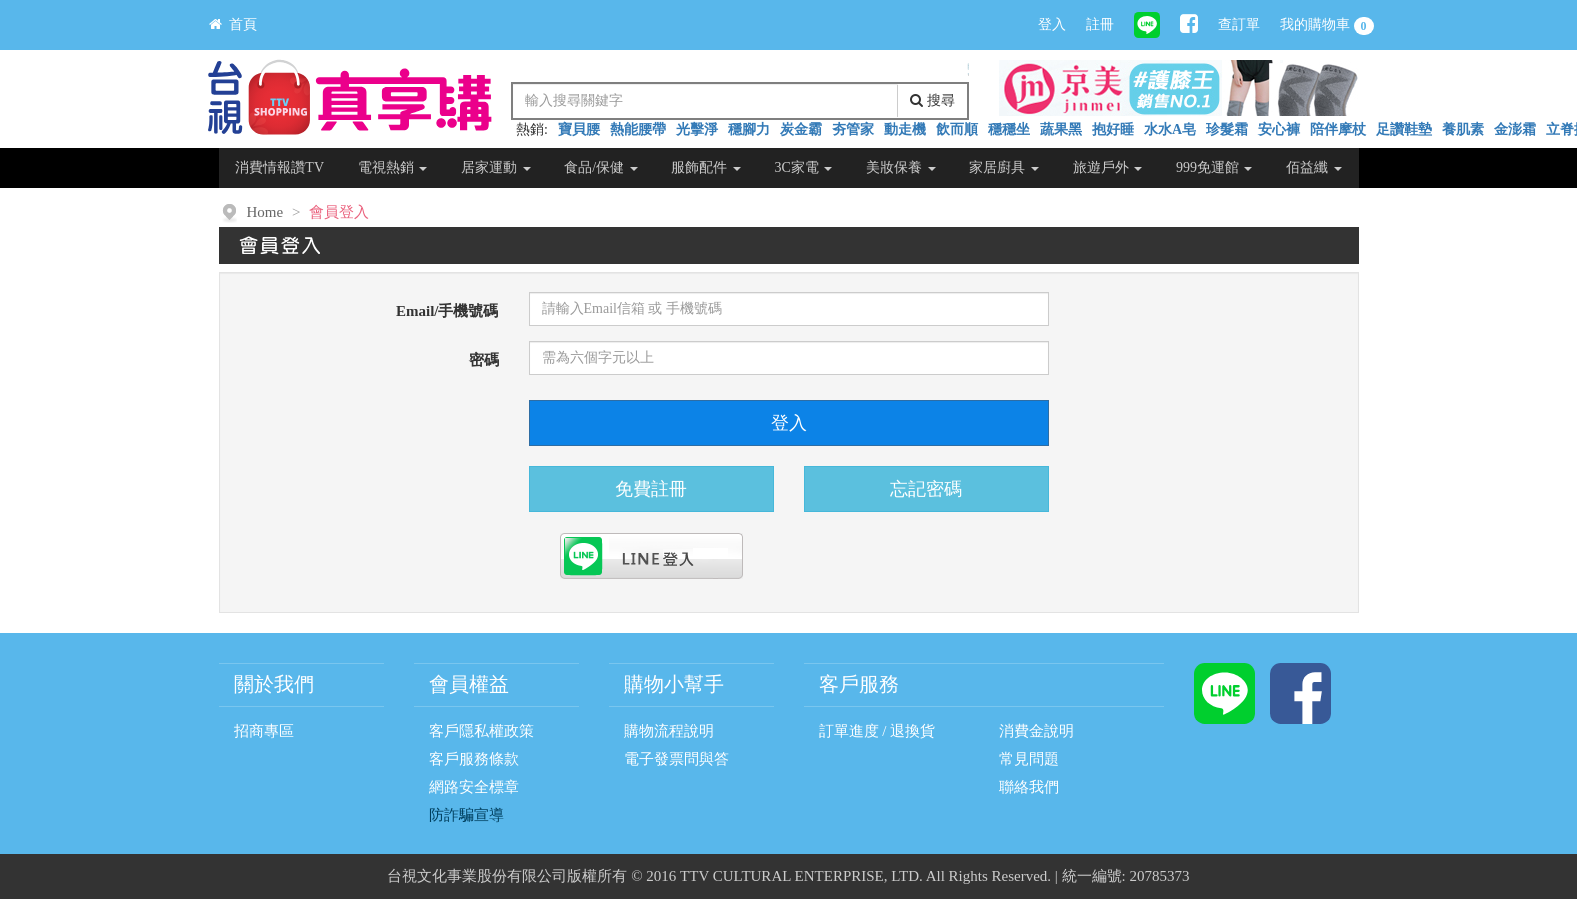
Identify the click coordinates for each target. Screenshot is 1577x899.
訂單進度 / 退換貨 (877, 731)
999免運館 (1214, 167)
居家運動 (496, 167)
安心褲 (1279, 129)
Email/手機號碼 (447, 311)
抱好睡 (1113, 129)
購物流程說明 (669, 731)
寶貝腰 (579, 129)
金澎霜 (1515, 129)
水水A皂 (1170, 129)
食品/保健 (600, 167)
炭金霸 (801, 129)
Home (265, 212)
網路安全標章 (474, 787)
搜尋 (932, 100)
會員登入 (339, 212)
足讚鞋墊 (1404, 129)
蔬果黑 (1061, 129)
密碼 (484, 360)
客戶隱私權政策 (481, 731)
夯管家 (853, 129)
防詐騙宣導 (466, 815)
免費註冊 (651, 489)
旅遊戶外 (1108, 167)
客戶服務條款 (474, 759)
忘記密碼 (926, 489)
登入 (1052, 24)
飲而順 (957, 129)
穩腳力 (749, 129)
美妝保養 (901, 167)
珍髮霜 (1227, 129)
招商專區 (264, 731)
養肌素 (1463, 129)
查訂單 (1239, 24)
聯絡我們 (1029, 787)
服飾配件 (706, 167)
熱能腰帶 (638, 129)
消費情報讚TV (279, 167)
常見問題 (1029, 759)
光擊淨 (697, 129)
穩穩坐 (1009, 129)
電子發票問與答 (676, 759)
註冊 (1100, 24)
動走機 (905, 129)
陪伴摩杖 (1338, 129)
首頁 (233, 24)
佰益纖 (1314, 167)
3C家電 (804, 167)
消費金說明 (1036, 731)
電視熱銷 (393, 167)
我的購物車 (1327, 26)
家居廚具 (1004, 167)
